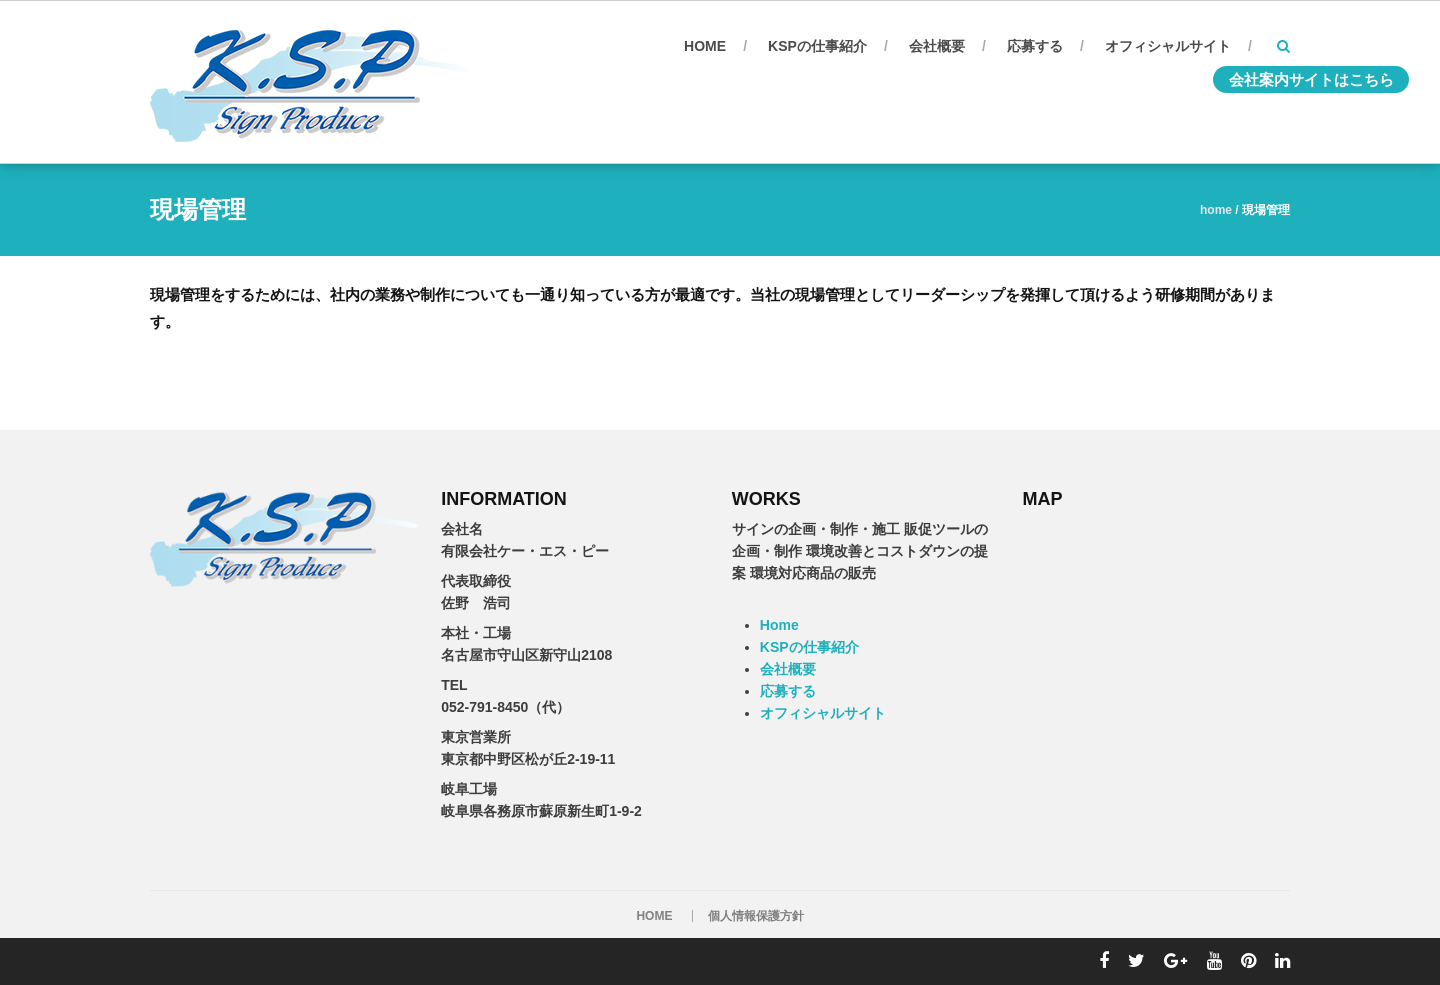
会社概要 (937, 46)
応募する (1035, 46)
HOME (654, 916)
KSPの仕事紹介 (817, 46)
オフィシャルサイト (1168, 46)
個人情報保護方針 (756, 916)
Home (705, 46)
